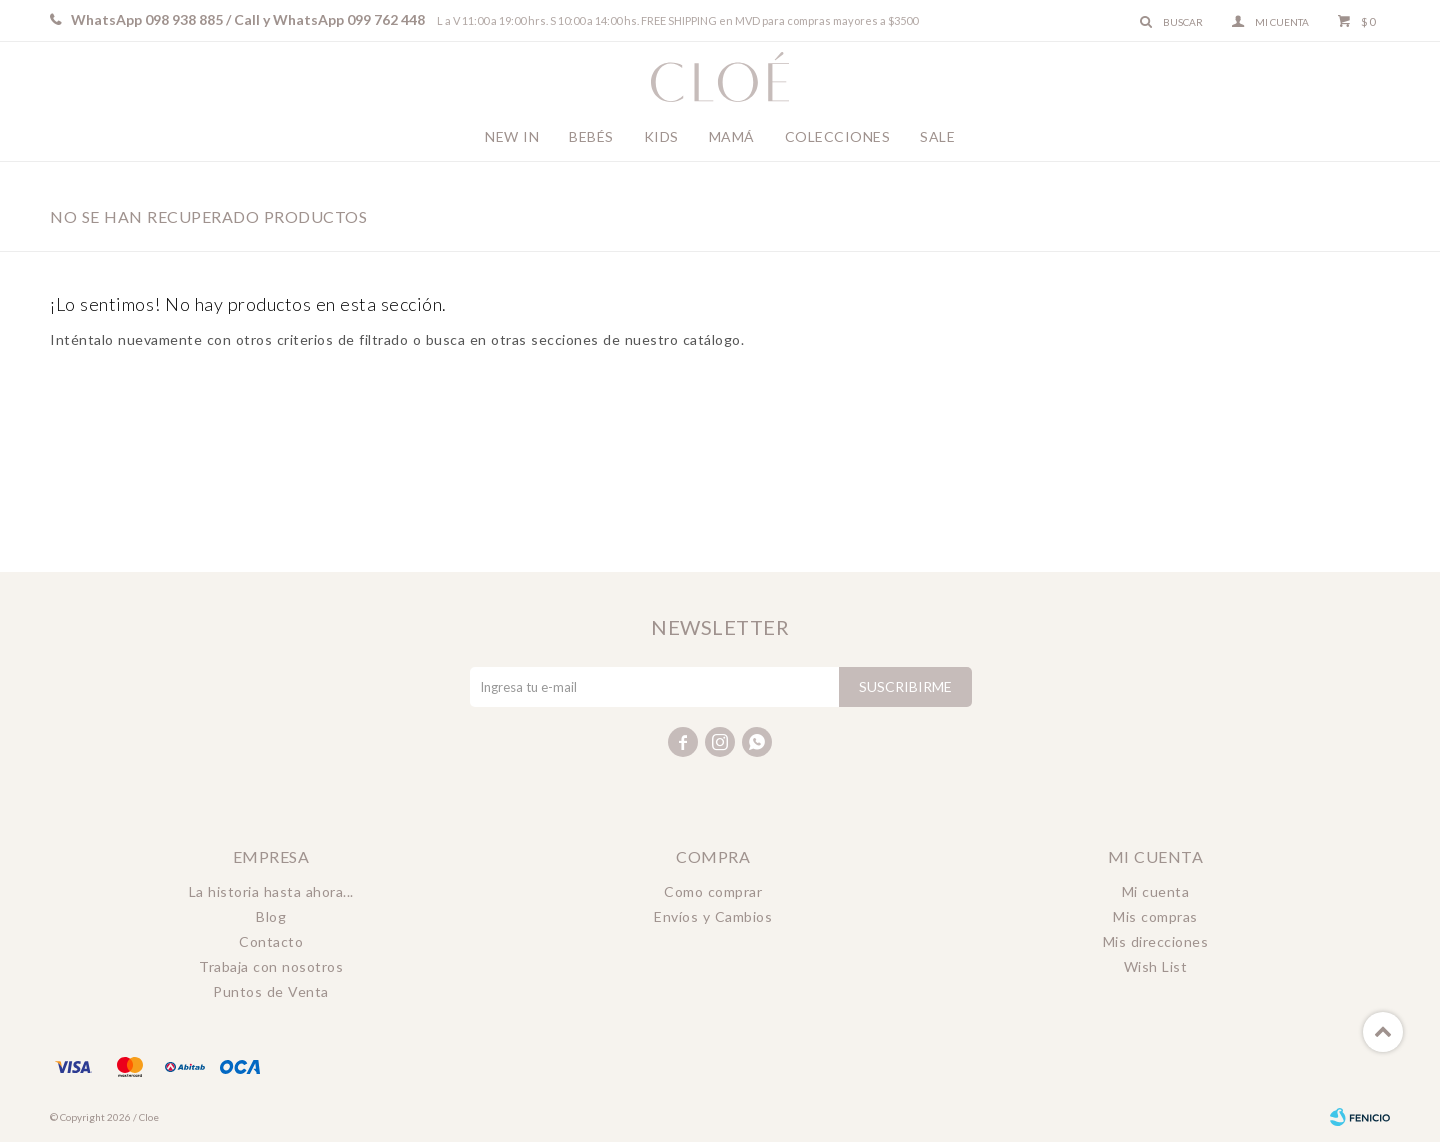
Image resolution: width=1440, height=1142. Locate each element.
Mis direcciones (1156, 941)
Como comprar (713, 891)
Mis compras (1155, 916)
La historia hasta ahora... (271, 891)
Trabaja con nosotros (271, 966)
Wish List (1156, 966)
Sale (937, 136)
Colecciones (838, 136)
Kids (661, 136)
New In (512, 136)
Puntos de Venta (271, 991)
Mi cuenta (1156, 891)
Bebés (591, 136)
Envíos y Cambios (713, 916)
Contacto (271, 941)
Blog (271, 916)
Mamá (732, 136)
